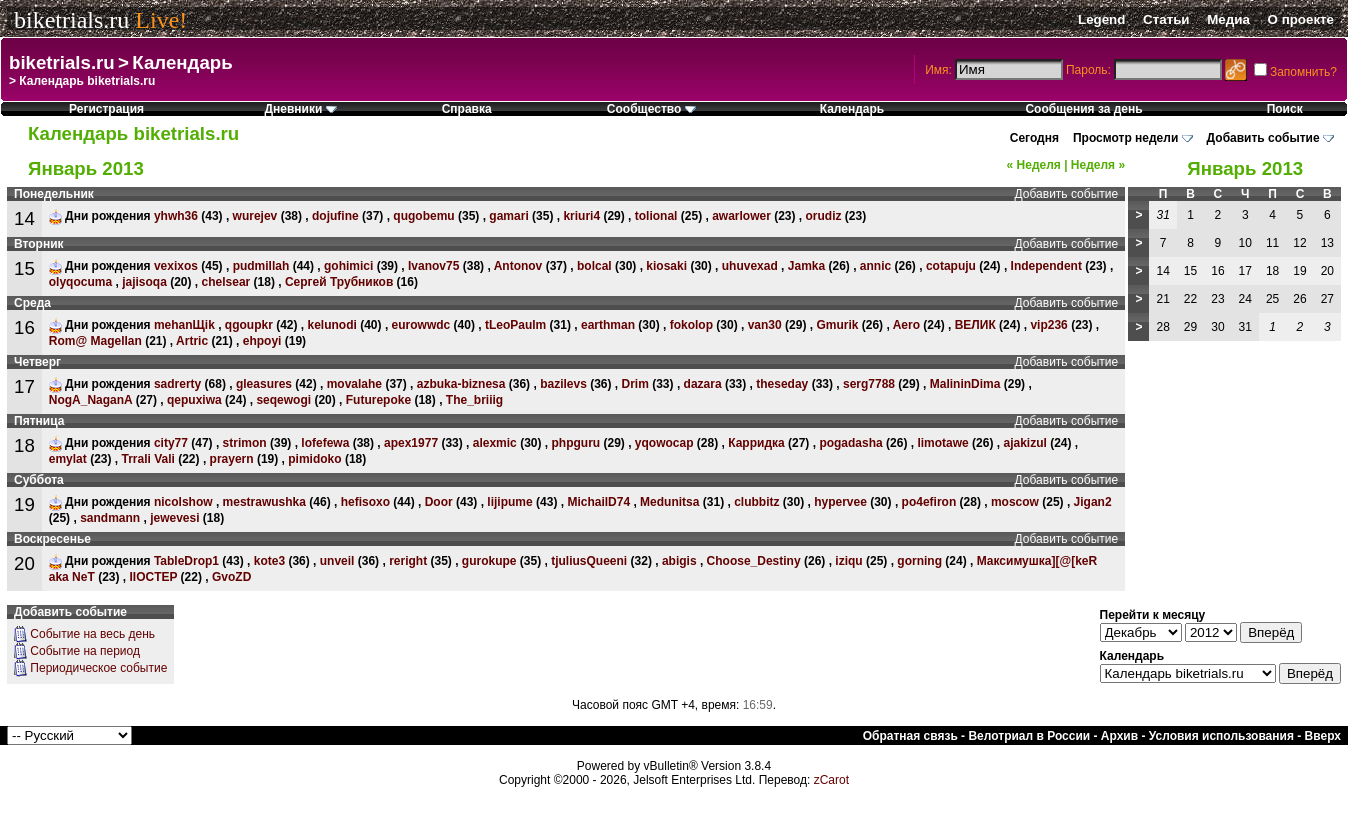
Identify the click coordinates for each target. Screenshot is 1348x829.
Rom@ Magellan (95, 341)
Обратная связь (910, 736)
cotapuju (951, 266)
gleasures (264, 384)
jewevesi (174, 518)
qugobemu (423, 216)
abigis (679, 561)
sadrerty (177, 384)
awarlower (741, 216)
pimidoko (314, 459)
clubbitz (756, 502)
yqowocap (664, 443)
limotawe (942, 443)
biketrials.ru (71, 20)
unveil (337, 561)
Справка (467, 109)
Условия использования (1221, 736)
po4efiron (929, 502)
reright (408, 561)
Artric (192, 341)
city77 (171, 443)
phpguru (575, 443)
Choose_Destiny (754, 561)
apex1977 (411, 443)
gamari (508, 216)
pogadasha (850, 443)
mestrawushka (264, 502)
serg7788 (869, 384)
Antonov (518, 266)
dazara (703, 384)
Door (439, 502)
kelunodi (332, 325)
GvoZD (231, 577)
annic (875, 266)
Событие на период (85, 651)
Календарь (182, 62)
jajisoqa (144, 282)
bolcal (594, 266)
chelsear (226, 282)
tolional (656, 216)
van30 (765, 325)
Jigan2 (1093, 502)
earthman (608, 325)
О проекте (1301, 19)
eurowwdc (421, 325)
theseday (782, 384)
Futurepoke (378, 400)
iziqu (848, 561)
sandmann (110, 518)
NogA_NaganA (91, 400)
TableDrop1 (186, 561)
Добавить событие (1263, 138)
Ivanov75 (433, 266)
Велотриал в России (1029, 736)
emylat (68, 459)
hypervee (840, 502)
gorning (919, 561)
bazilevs (563, 384)
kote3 (269, 561)
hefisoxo (365, 502)
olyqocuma (80, 282)
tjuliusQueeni (589, 561)
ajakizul (1024, 443)
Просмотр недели (1125, 138)
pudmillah (261, 266)
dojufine (335, 216)
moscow (1015, 502)
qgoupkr (249, 325)
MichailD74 (598, 502)
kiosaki (666, 266)
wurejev (255, 216)
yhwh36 (176, 216)
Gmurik (837, 325)
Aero (906, 325)
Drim (635, 384)
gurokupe (489, 561)
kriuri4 (581, 216)
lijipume (509, 502)
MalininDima (965, 384)
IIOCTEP (153, 577)
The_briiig (474, 400)
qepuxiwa (194, 400)
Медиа (1228, 19)
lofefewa (325, 443)
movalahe (354, 384)
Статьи (1166, 19)
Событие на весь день (92, 634)
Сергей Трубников (339, 282)
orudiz (824, 216)
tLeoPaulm (515, 325)
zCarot (831, 780)
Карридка (756, 443)
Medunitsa (669, 502)
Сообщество (651, 109)
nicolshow (183, 502)
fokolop (691, 325)
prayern (232, 459)
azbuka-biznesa (461, 384)
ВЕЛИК (975, 325)
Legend (1101, 19)
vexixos (176, 266)
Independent (1046, 266)
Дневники (300, 109)
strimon (245, 443)
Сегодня (1034, 138)
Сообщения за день (1083, 109)
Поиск (1285, 109)
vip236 (1048, 325)
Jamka (806, 266)
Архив (1119, 736)
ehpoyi (262, 341)
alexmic (495, 443)
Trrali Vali (147, 459)
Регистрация (106, 109)
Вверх (1323, 736)
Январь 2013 (1245, 168)
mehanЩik (184, 325)
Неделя (1034, 165)
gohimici (348, 266)
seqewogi (283, 400)
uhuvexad (750, 266)
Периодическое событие (98, 668)
